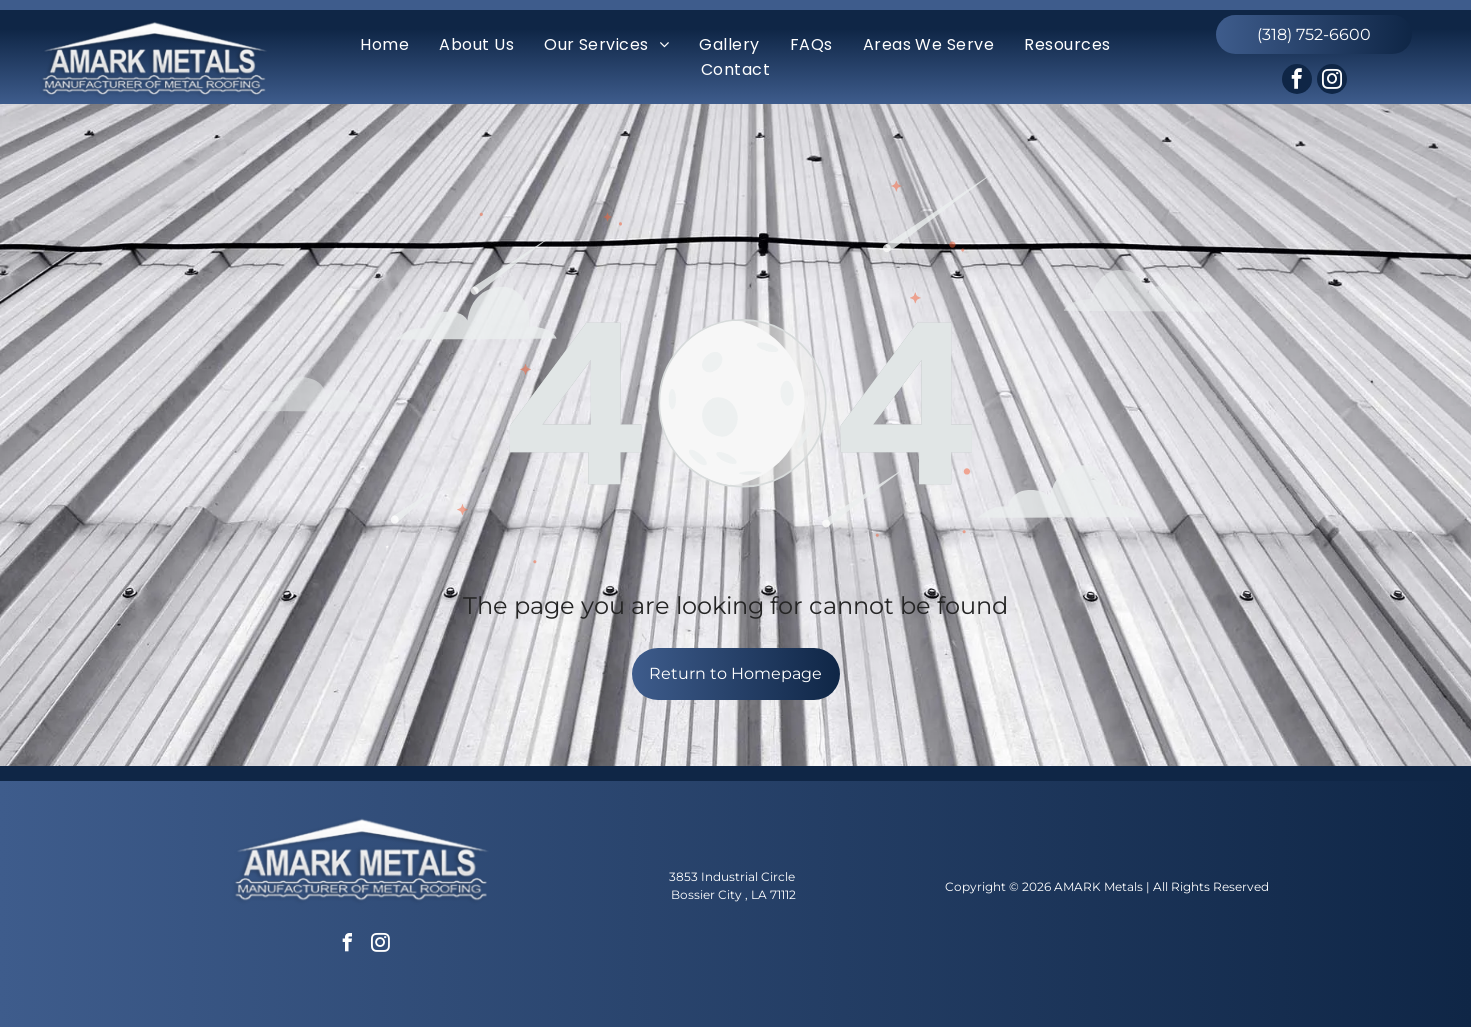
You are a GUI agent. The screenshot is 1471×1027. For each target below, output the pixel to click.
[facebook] (1297, 81)
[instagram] (1332, 81)
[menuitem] (384, 44)
